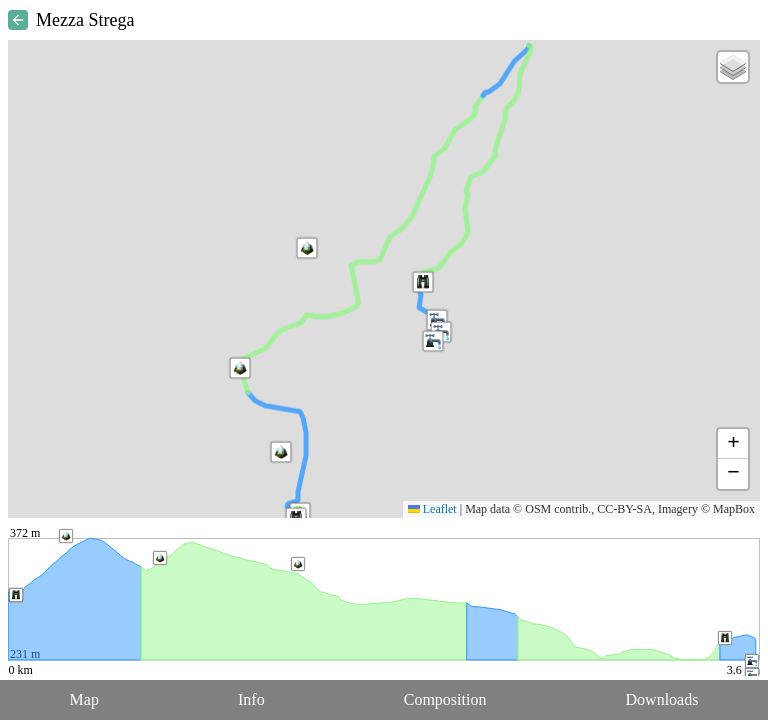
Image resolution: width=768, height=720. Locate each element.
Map (84, 699)
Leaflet (432, 509)
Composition (445, 699)
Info (251, 699)
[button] (240, 368)
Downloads (662, 699)
